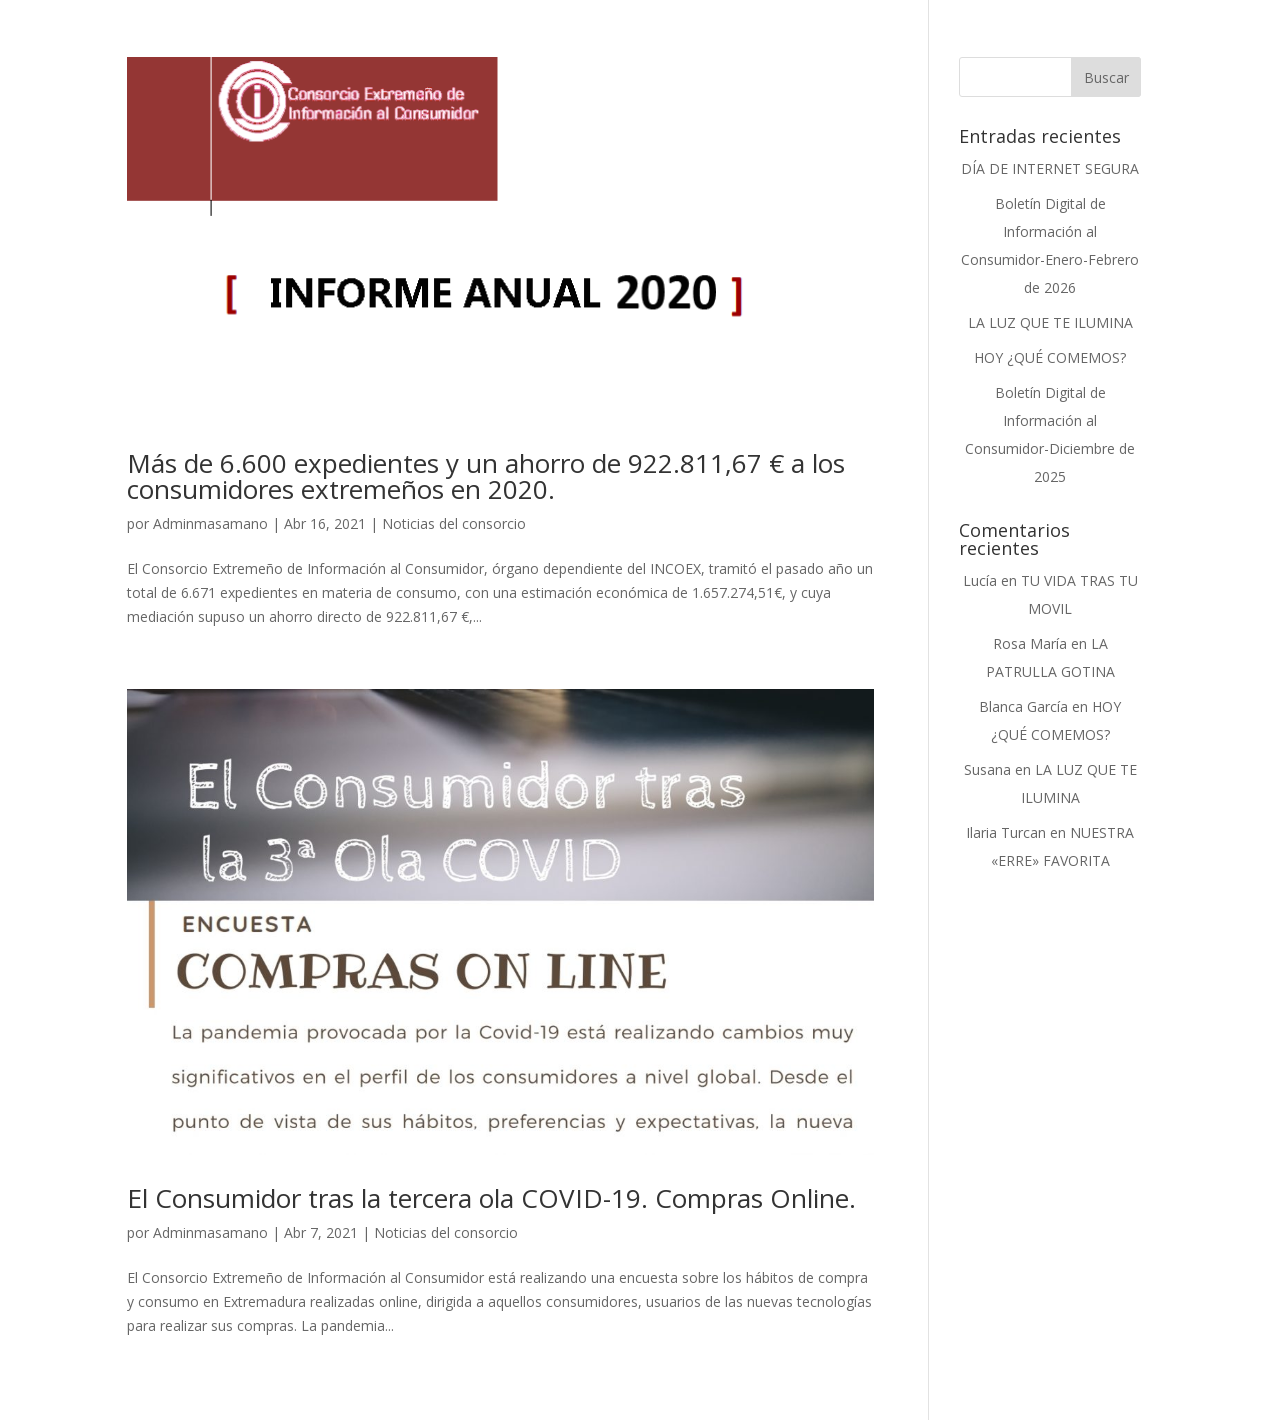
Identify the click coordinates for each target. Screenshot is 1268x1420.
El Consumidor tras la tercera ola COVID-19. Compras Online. (491, 1198)
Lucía (980, 580)
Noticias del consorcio (454, 523)
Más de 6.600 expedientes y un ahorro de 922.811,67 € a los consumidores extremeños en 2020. (486, 476)
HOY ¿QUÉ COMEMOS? (1050, 357)
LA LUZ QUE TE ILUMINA (1050, 322)
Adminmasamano (210, 523)
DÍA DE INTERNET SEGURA (1050, 168)
